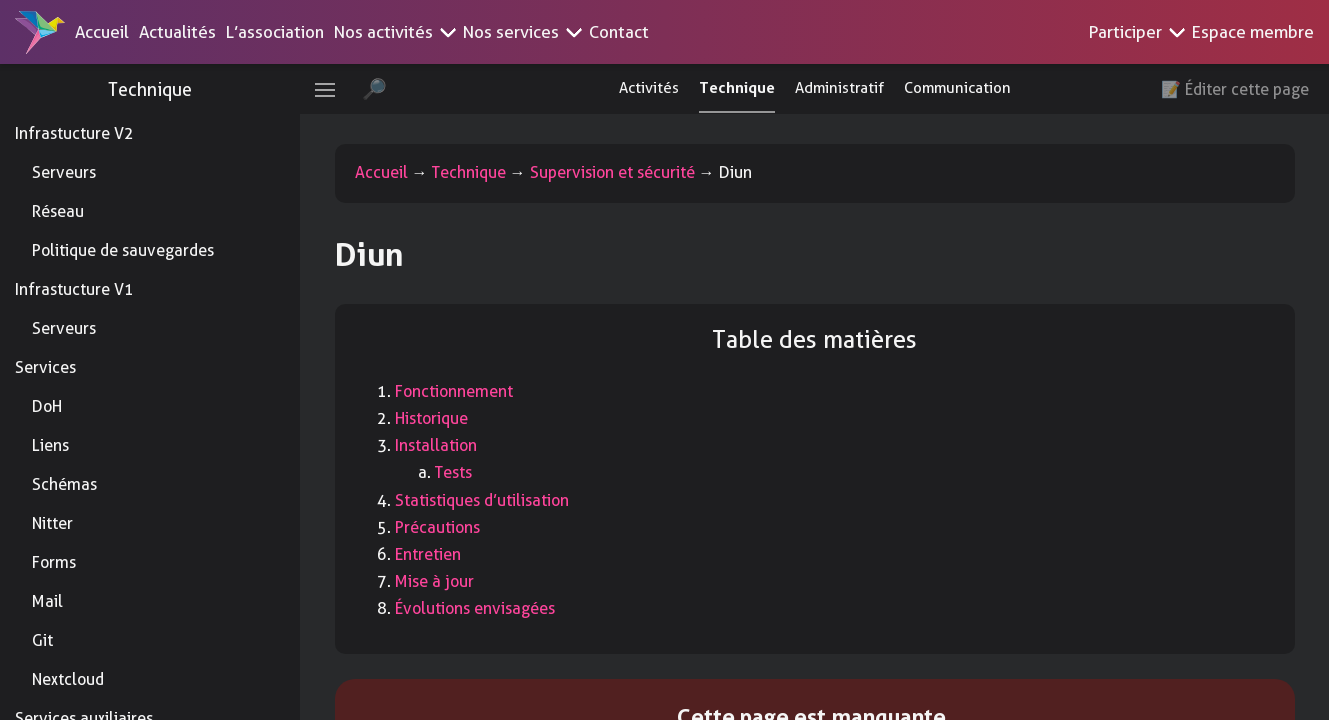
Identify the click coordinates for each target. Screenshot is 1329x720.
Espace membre (1253, 32)
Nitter (52, 523)
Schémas (64, 484)
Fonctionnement (454, 391)
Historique (431, 418)
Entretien (428, 554)
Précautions (437, 527)
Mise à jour (434, 581)
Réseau (58, 211)
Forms (54, 562)
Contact (619, 32)
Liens (50, 445)
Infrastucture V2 (74, 133)
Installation (436, 445)
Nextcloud (68, 679)
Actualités (177, 32)
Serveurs (64, 172)
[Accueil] (40, 32)
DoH (47, 406)
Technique (150, 89)
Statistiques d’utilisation (482, 500)
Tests (453, 472)
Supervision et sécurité (612, 172)
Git (42, 640)
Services (45, 367)
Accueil (102, 32)
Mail (47, 601)
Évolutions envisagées (475, 608)
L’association (275, 32)
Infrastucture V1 (74, 289)
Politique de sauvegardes (123, 250)
